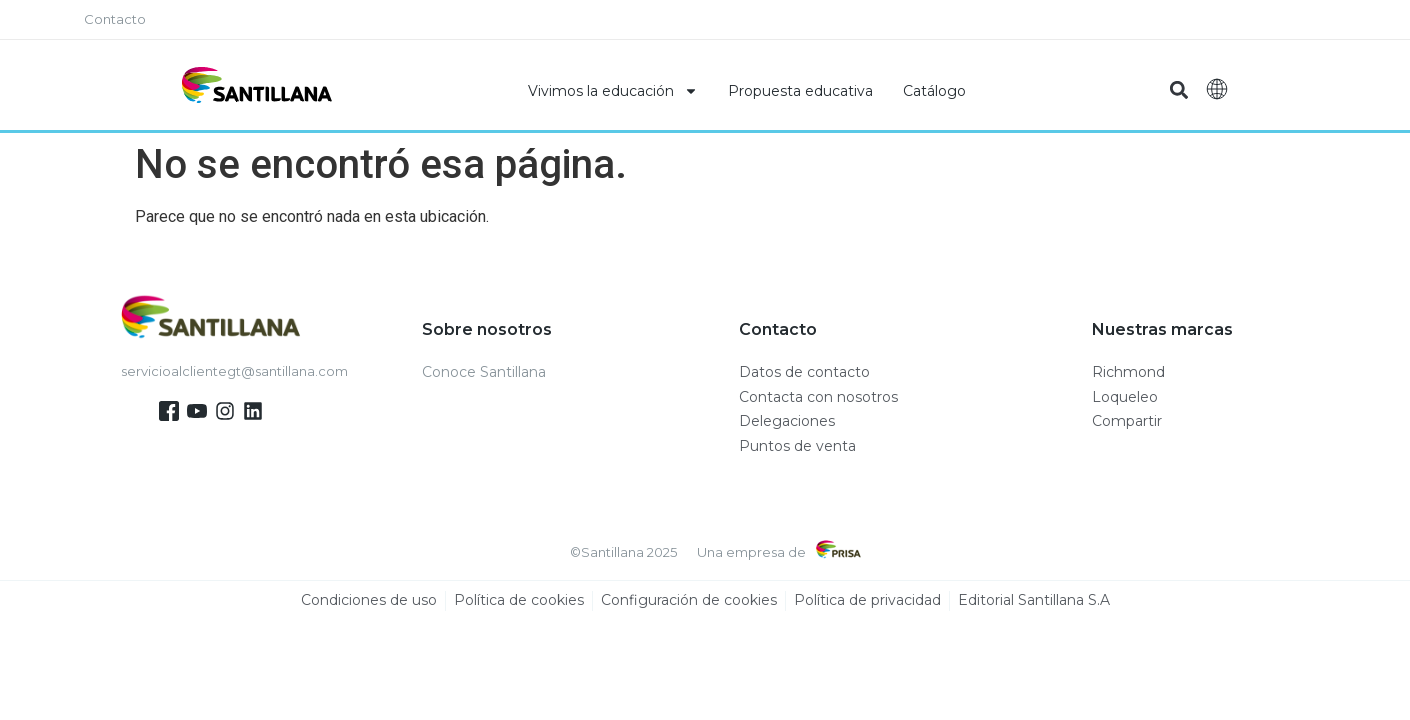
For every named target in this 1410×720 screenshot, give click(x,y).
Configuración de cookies (689, 601)
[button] (1179, 90)
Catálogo (934, 91)
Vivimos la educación (613, 91)
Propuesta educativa (800, 91)
